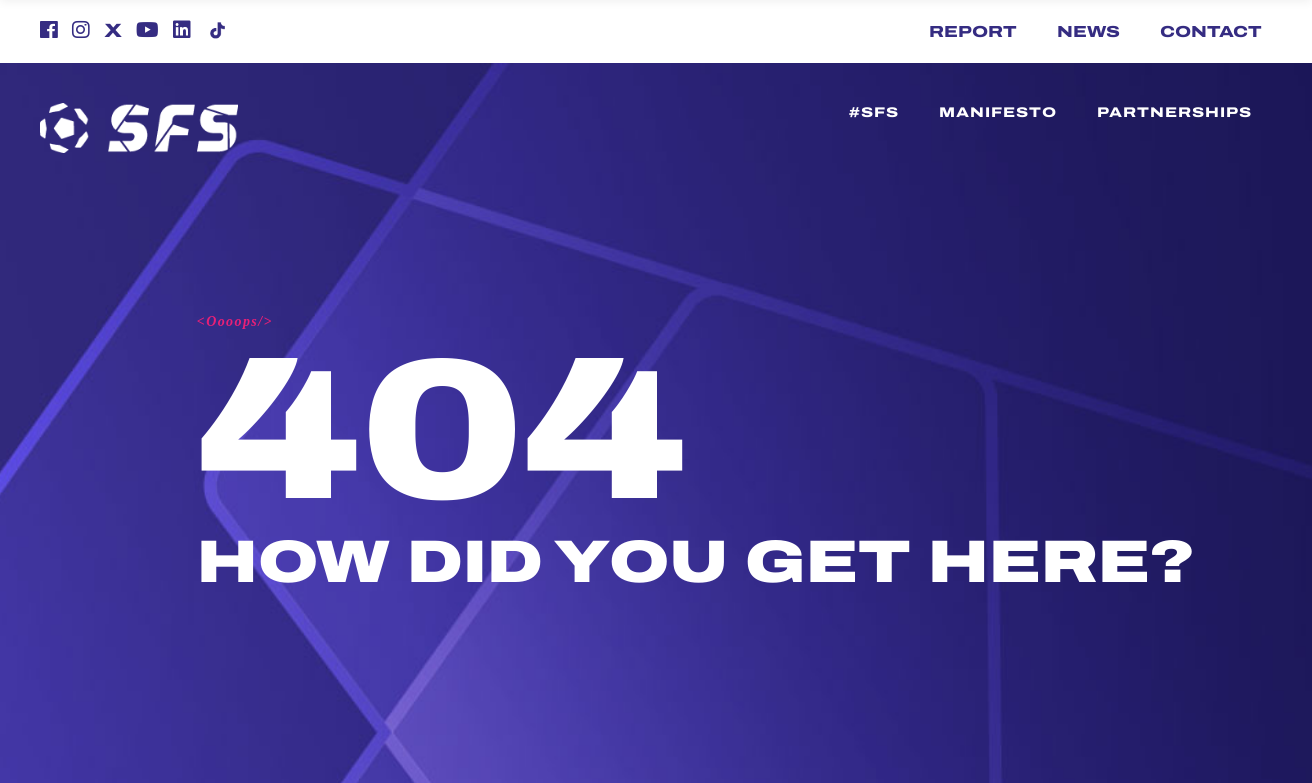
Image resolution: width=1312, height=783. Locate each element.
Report (973, 31)
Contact (1211, 31)
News (1088, 31)
